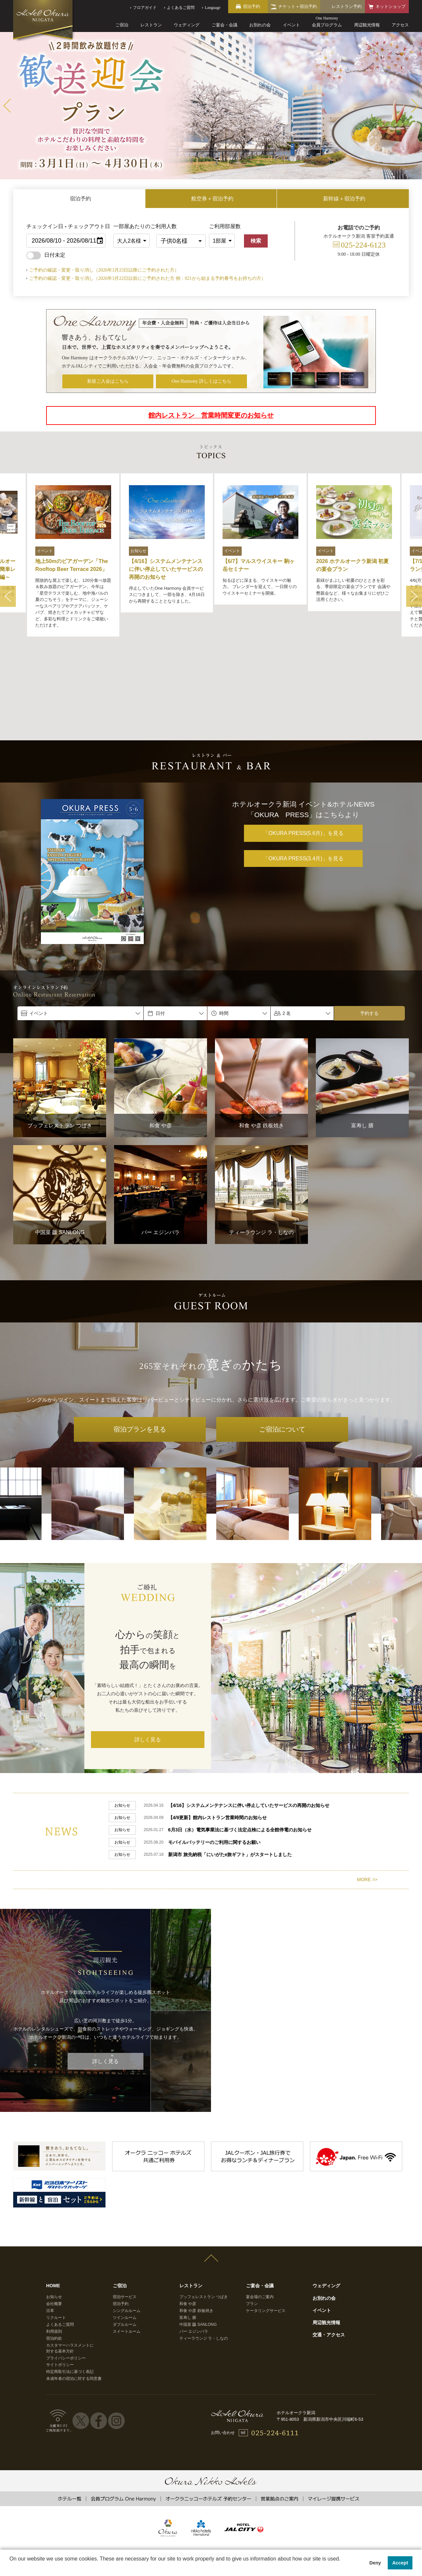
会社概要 (54, 2222)
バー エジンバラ (193, 2250)
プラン (252, 2222)
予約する (369, 935)
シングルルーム (126, 2229)
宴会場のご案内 (260, 2215)
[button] (11, 2567)
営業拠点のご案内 (279, 2416)
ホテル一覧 (69, 2416)
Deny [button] (375, 2562)
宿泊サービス (124, 2215)
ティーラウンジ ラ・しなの (203, 2257)
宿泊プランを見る (139, 1351)
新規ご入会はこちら (108, 381)
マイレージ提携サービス (333, 2416)
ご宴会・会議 (224, 24)
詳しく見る (148, 1662)
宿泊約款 (54, 2257)
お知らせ (54, 2215)
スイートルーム (126, 2250)
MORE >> (367, 1798)
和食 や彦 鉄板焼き (196, 2229)
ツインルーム (124, 2236)
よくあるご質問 (60, 2243)
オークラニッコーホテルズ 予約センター (208, 2416)
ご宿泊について (282, 1351)
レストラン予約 (347, 6)
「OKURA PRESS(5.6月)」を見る (303, 755)
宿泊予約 (121, 2222)
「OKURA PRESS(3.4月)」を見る (303, 781)
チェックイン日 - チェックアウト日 (68, 226)
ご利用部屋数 (225, 226)
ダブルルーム (124, 2243)
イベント (291, 24)
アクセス (400, 24)
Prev (7, 105)
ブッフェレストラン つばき (203, 2215)
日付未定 (45, 255)
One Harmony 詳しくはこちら (201, 381)
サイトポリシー (60, 2283)
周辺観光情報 (367, 24)
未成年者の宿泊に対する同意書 (74, 2297)
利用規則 (54, 2250)
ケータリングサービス (266, 2229)
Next (415, 105)
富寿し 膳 (187, 2236)
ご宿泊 (121, 24)
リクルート (56, 2236)
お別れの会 (260, 24)
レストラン (151, 24)
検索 (256, 241)
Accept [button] (400, 2562)
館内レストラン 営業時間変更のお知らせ (211, 415)
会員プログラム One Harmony (123, 2416)
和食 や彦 (187, 2222)
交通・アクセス (329, 2253)
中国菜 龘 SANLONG (198, 2243)
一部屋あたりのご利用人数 (133, 226)
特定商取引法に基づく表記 (70, 2290)
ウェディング (186, 24)
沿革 (50, 2229)
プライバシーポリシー (66, 2276)
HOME (53, 2204)
